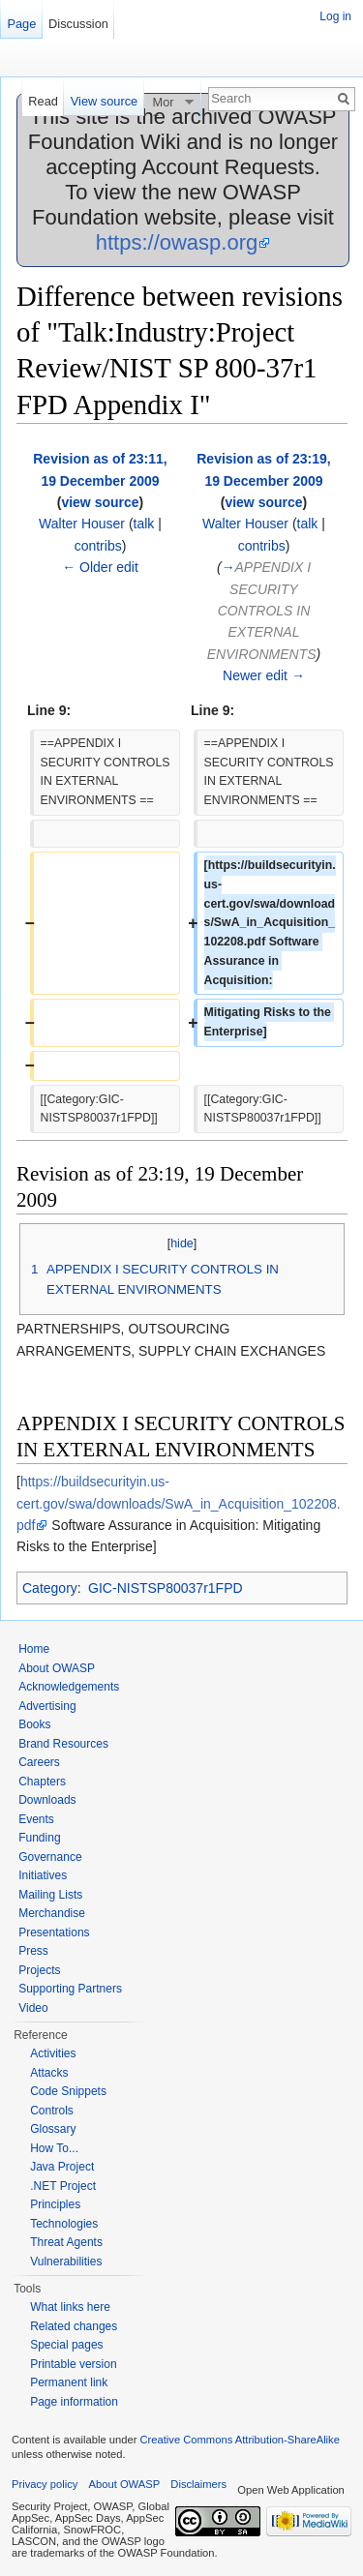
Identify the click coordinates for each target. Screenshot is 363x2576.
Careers (39, 1762)
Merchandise (51, 1913)
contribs (98, 546)
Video (32, 2008)
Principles (55, 2204)
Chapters (42, 1781)
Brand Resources (63, 1744)
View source (104, 101)
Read (43, 101)
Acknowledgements (68, 1686)
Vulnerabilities (66, 2261)
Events (36, 1819)
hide (182, 1243)
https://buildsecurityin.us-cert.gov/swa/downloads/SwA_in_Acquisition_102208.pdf (178, 1503)
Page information (74, 2402)
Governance (49, 1857)
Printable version (73, 2364)
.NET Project (63, 2186)
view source (99, 502)
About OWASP (56, 1668)
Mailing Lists (50, 1895)
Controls (52, 2110)
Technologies (64, 2224)
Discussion (78, 23)
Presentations (53, 1932)
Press (33, 1951)
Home (33, 1649)
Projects (39, 1970)
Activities (53, 2053)
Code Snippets (68, 2091)
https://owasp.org (177, 242)
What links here (70, 2307)
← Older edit (100, 567)
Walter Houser (82, 523)
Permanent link (68, 2382)
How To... (54, 2148)
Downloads (47, 1800)
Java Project (62, 2166)
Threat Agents (66, 2242)
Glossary (53, 2129)
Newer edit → (264, 675)
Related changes (73, 2326)
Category (49, 1588)
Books (34, 1724)
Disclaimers (198, 2484)
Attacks (49, 2073)
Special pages (66, 2344)
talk (144, 523)
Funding (39, 1837)
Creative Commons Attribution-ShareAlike (239, 2439)
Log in (335, 16)
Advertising (47, 1706)
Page (21, 23)
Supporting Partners (70, 1988)
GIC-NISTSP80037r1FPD (165, 1588)
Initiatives (42, 1875)
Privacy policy (44, 2484)
